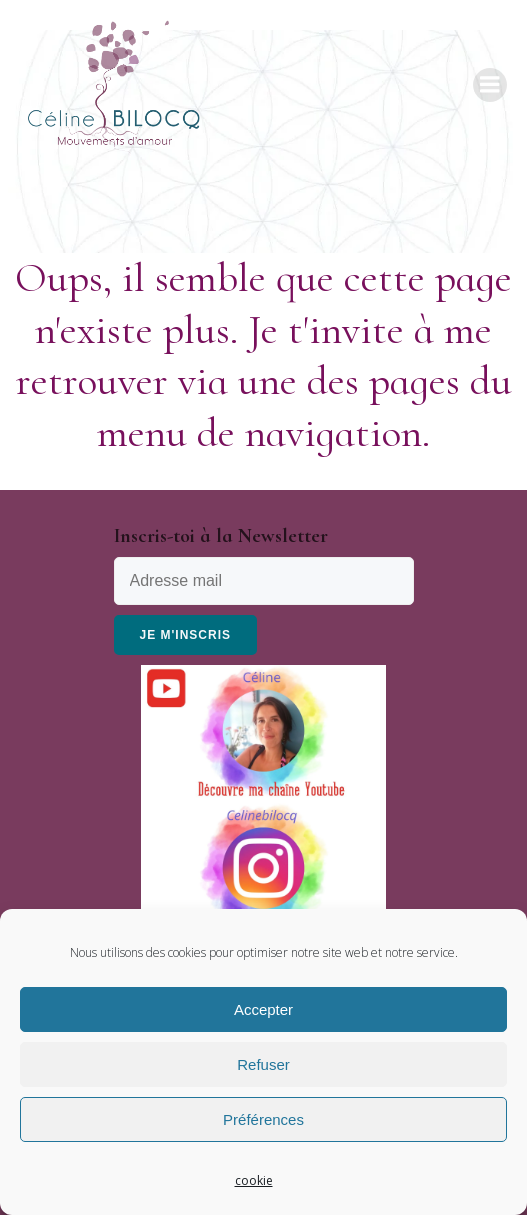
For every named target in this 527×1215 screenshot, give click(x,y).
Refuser (263, 1064)
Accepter (263, 1009)
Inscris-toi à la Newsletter (221, 536)
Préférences (263, 1119)
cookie (254, 1180)
